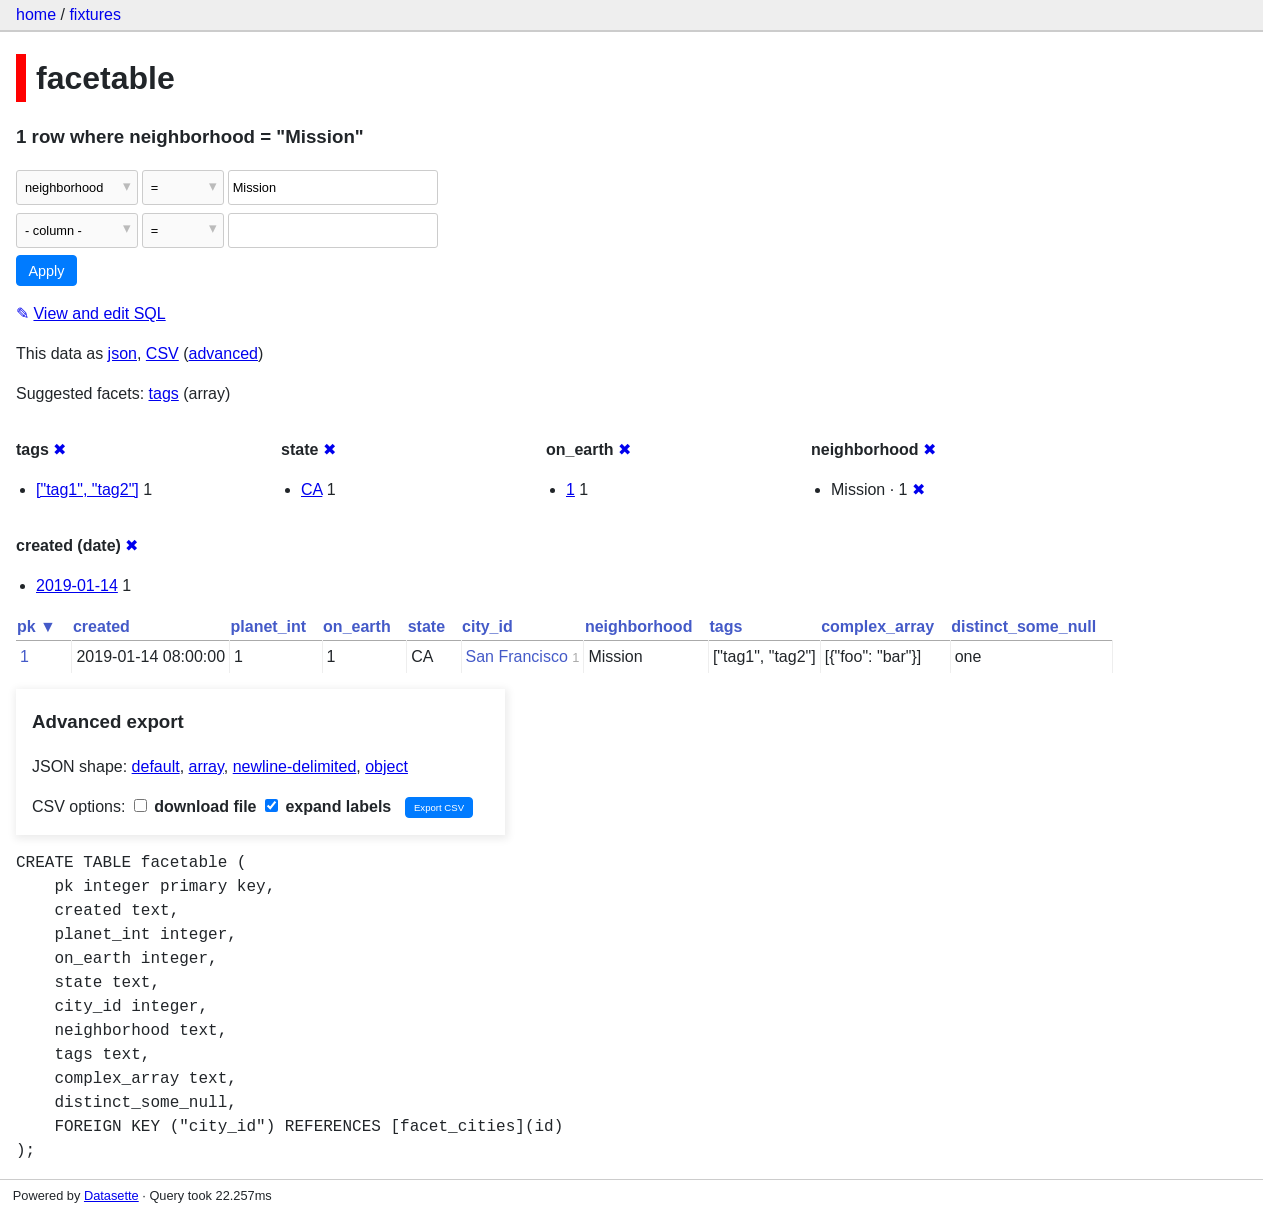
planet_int (269, 626)
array (206, 766)
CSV (162, 353)
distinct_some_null (1023, 626)
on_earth (357, 626)
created (101, 626)
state (426, 626)
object (386, 766)
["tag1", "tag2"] (87, 489)
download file (195, 806)
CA (311, 489)
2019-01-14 (77, 585)
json (122, 353)
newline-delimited (295, 766)
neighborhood (639, 626)
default (156, 766)
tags (164, 393)
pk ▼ (36, 626)
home (36, 14)
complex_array (877, 626)
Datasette (111, 1195)
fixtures (95, 14)
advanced (223, 353)
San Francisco (517, 656)
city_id (487, 626)
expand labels (328, 806)
